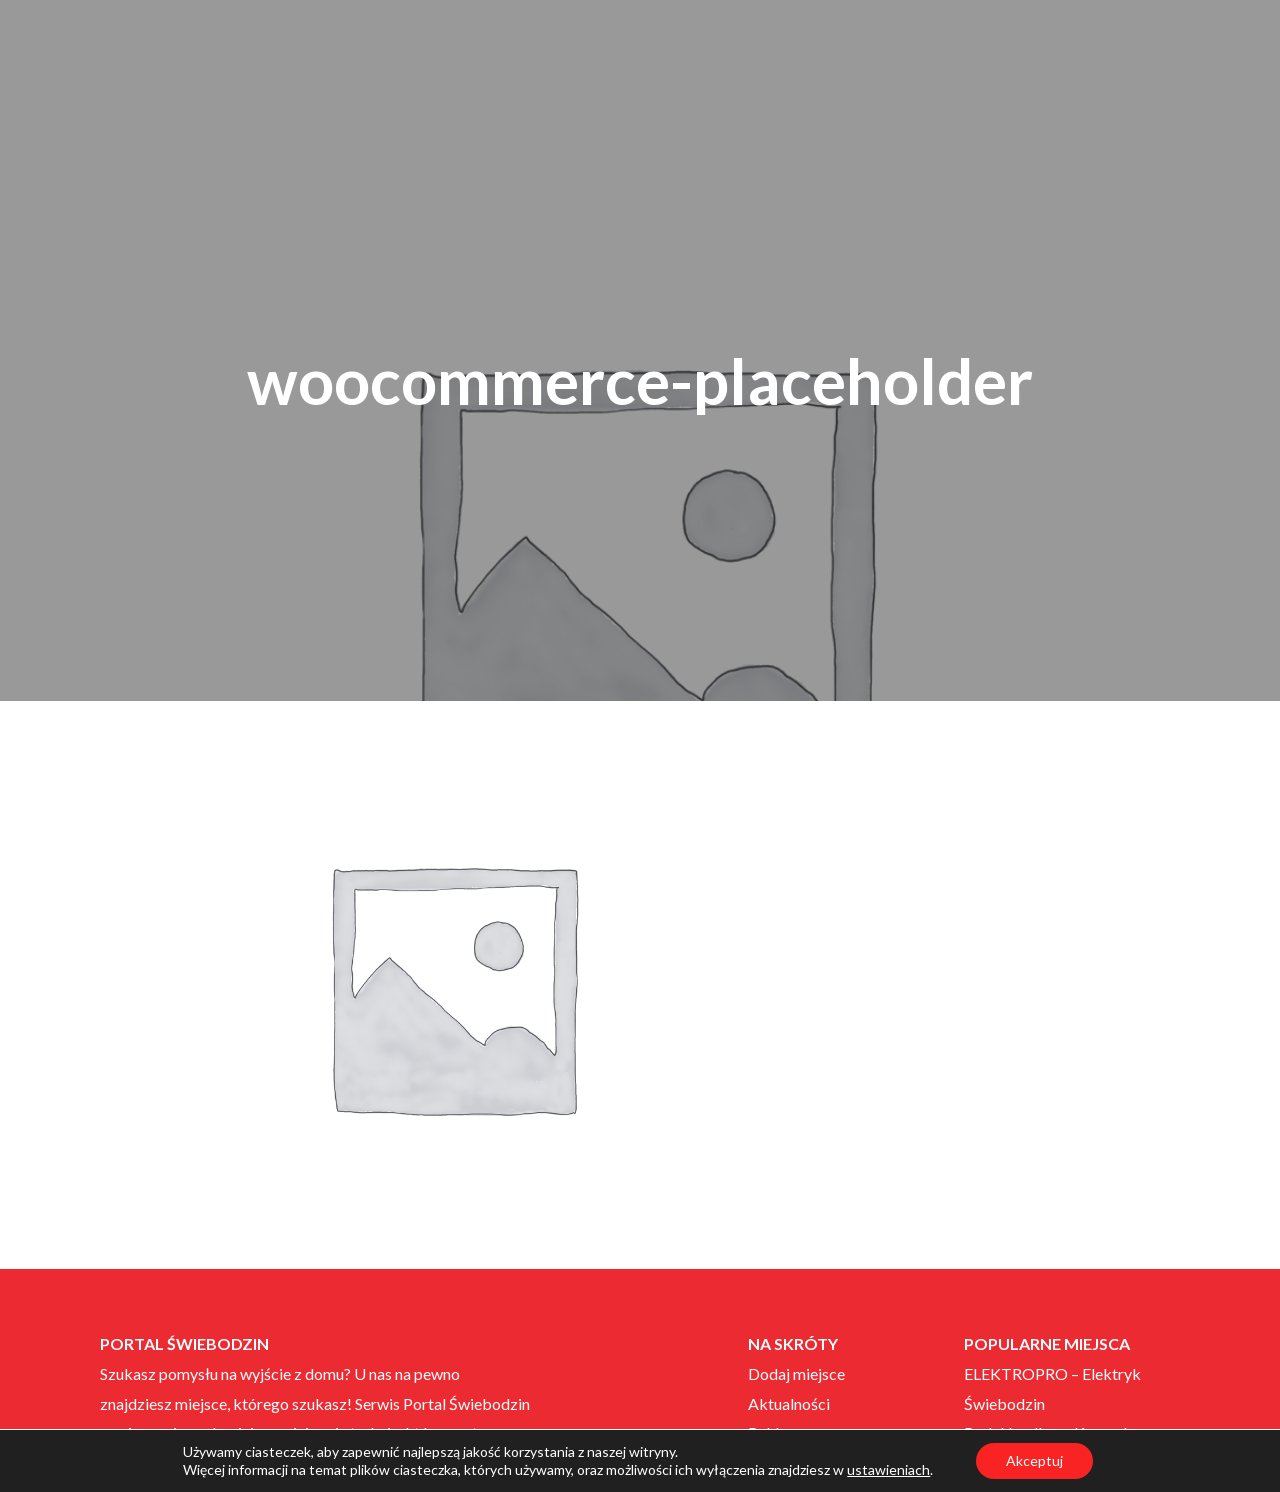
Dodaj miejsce (796, 1373)
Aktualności (789, 1403)
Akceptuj (1034, 1460)
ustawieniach (888, 1469)
